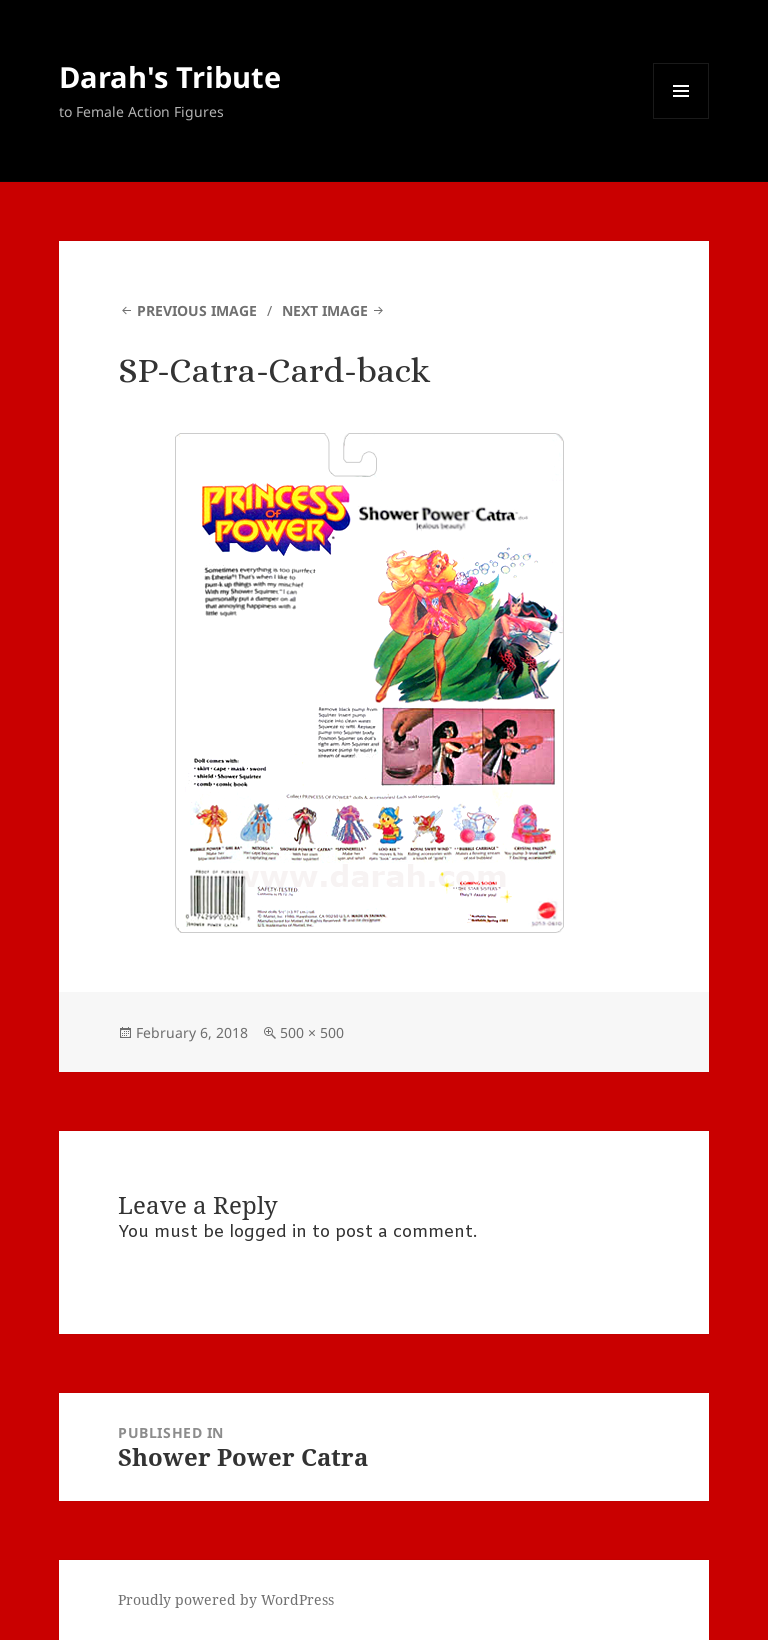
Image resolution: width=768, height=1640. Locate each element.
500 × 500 (312, 1032)
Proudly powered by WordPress (226, 1599)
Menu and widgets (681, 118)
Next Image (325, 310)
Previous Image (197, 310)
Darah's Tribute (170, 76)
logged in (268, 1232)
